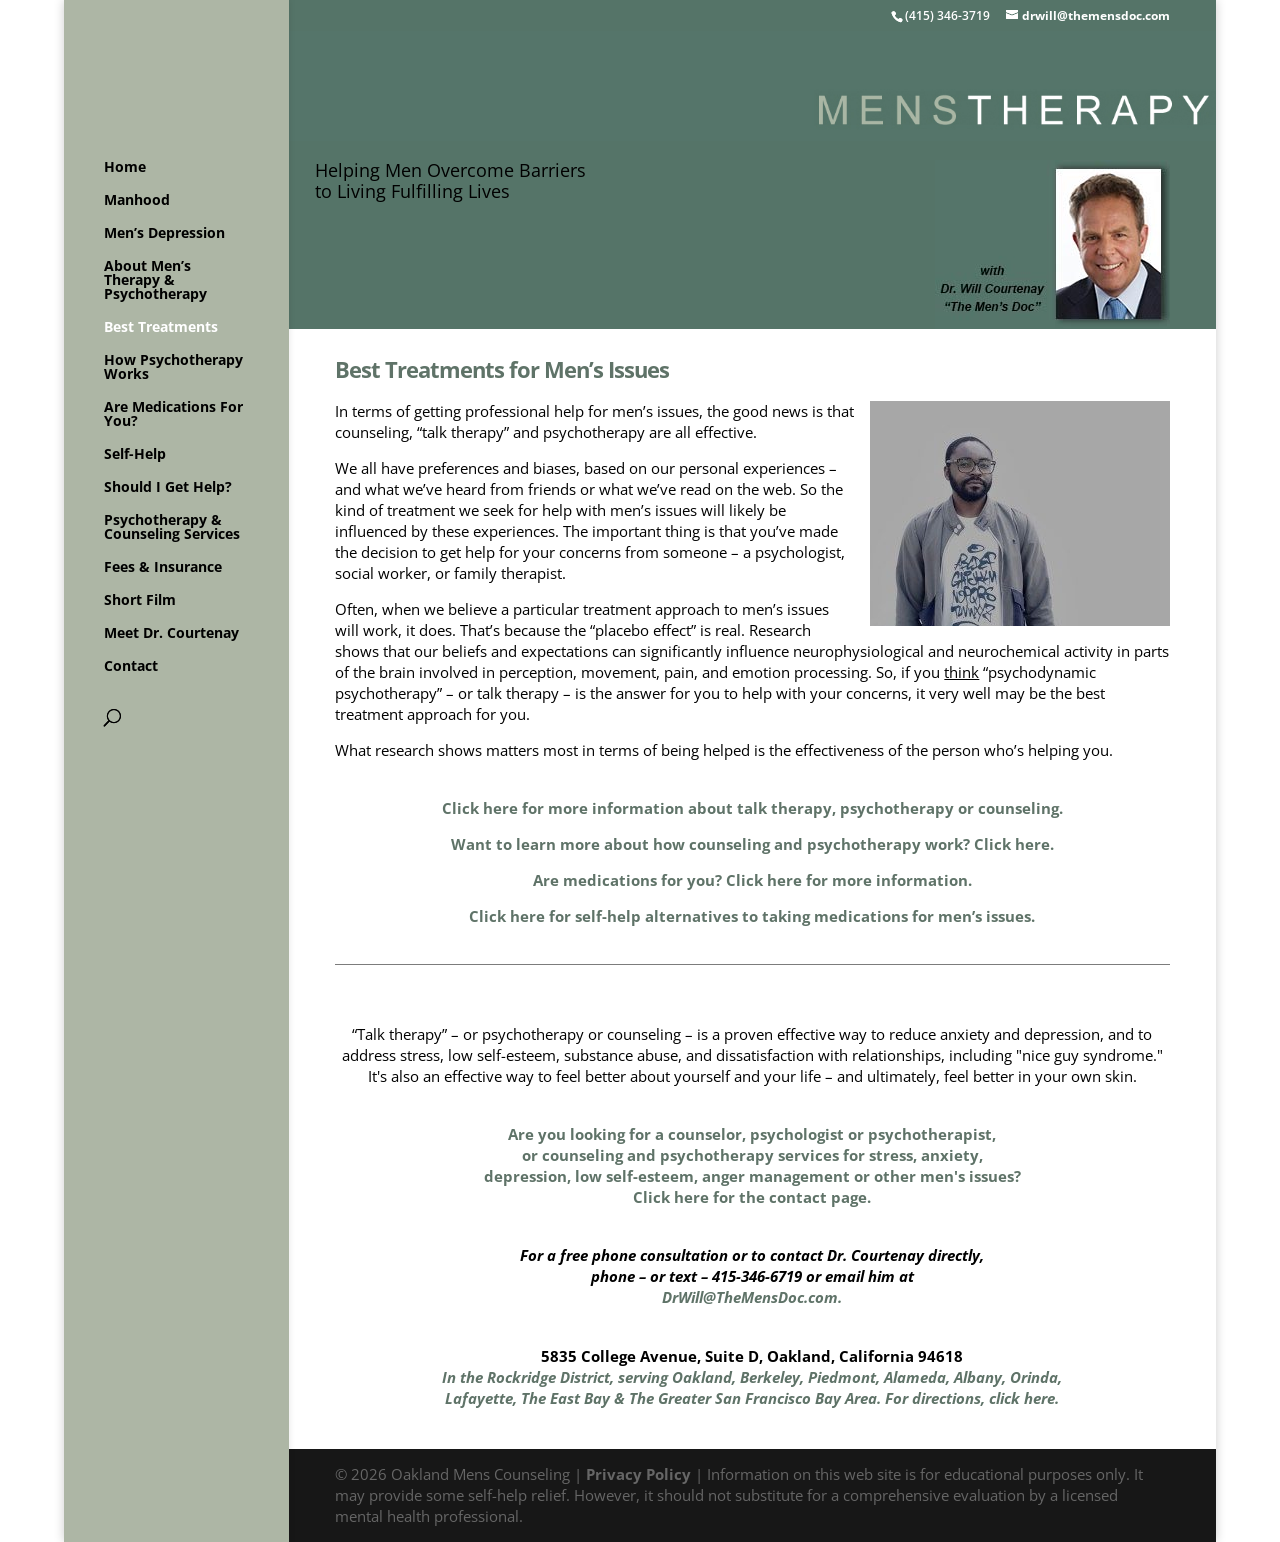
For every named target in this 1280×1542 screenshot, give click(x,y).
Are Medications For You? (173, 415)
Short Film (140, 601)
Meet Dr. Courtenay (171, 634)
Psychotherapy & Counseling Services (172, 528)
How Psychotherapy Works (173, 368)
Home (125, 168)
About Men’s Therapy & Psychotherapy (155, 281)
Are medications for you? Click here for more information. (752, 880)
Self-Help (135, 455)
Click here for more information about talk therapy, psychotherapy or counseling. (752, 808)
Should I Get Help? (168, 488)
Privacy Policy (638, 1474)
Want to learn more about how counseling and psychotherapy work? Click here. (752, 844)
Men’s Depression (164, 234)
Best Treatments (161, 328)
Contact (131, 667)
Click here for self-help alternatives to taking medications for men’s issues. (752, 916)
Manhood (137, 201)
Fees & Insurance (163, 568)
